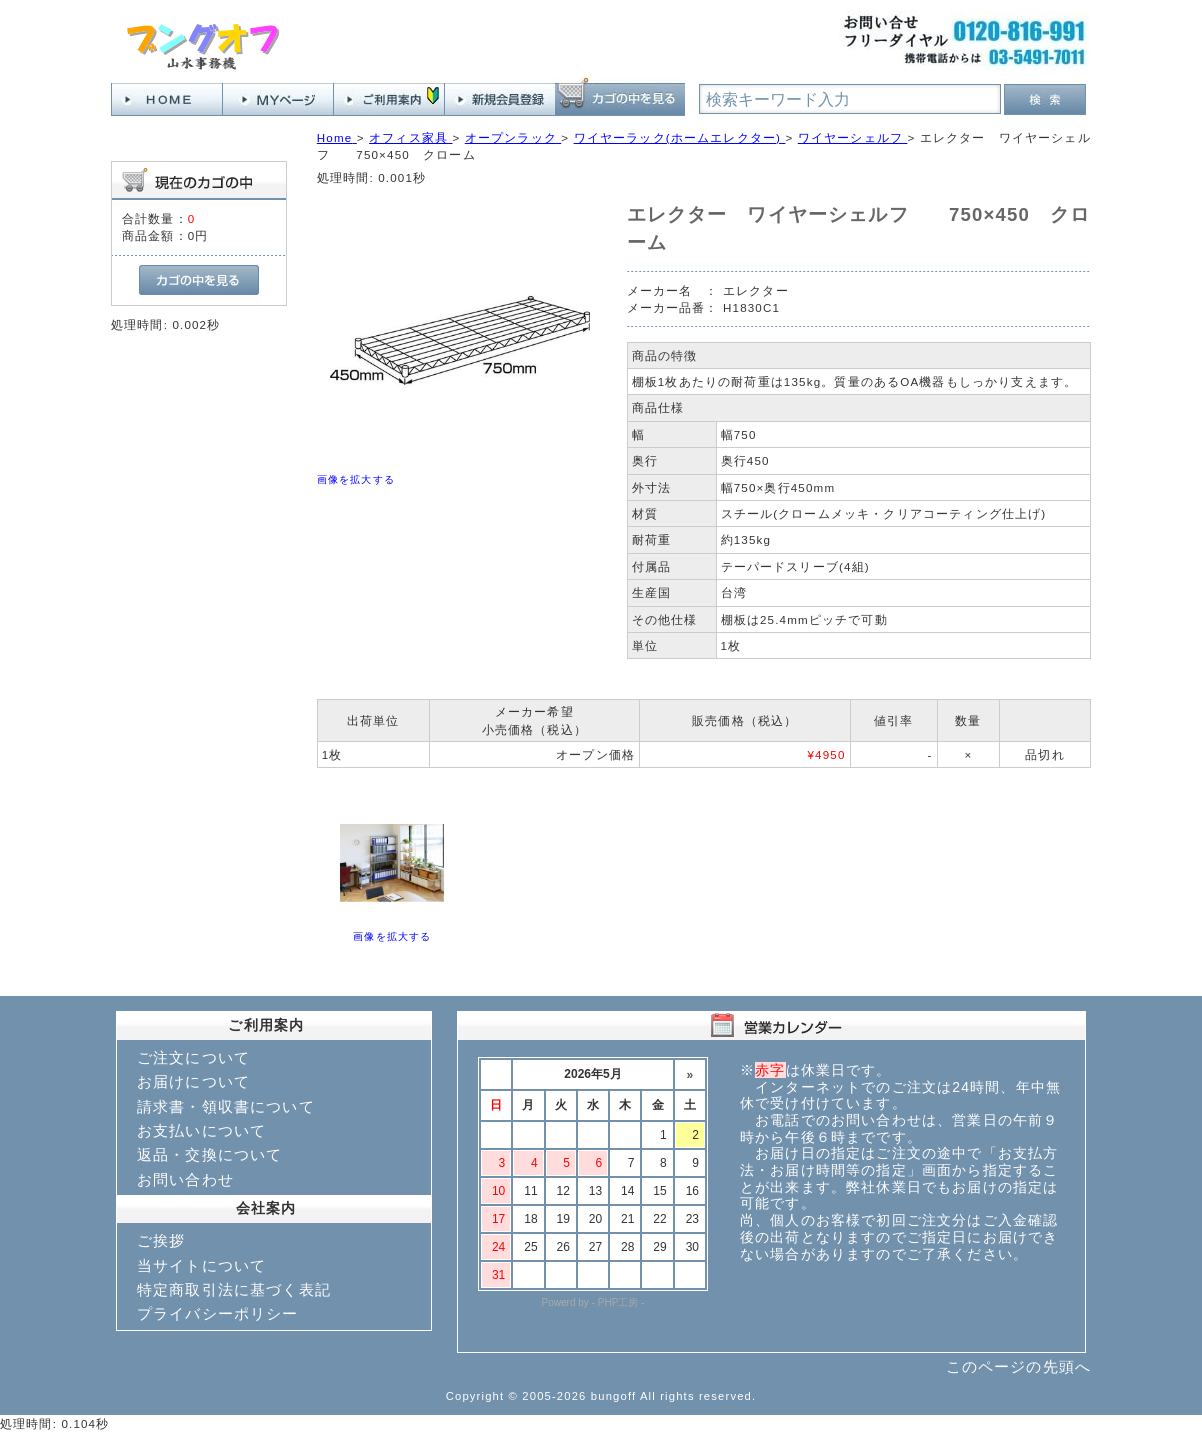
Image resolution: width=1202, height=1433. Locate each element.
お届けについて (193, 1081)
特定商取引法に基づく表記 (234, 1289)
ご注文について (193, 1057)
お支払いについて (201, 1130)
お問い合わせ (185, 1179)
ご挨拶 (161, 1240)
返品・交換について (209, 1154)
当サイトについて (201, 1265)
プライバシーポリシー (218, 1313)
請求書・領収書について (226, 1106)
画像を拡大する (356, 479)
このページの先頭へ (1018, 1366)
